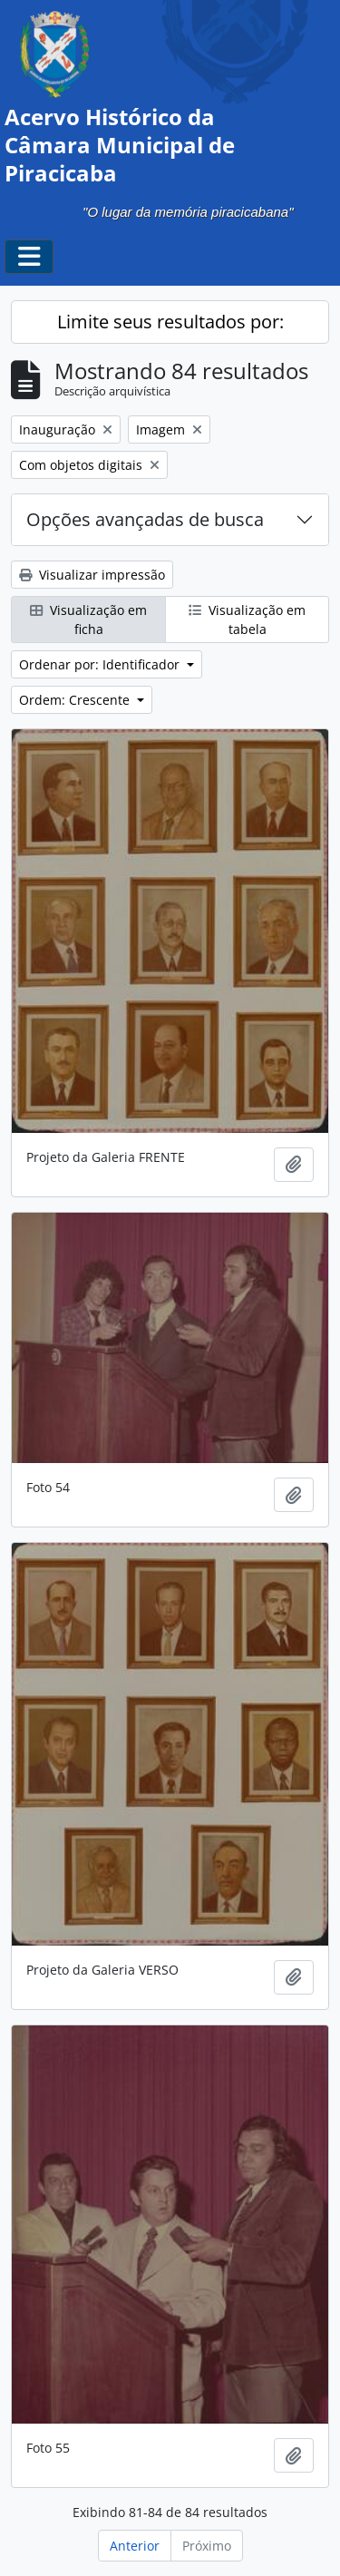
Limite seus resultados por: (170, 321)
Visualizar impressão (92, 574)
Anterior (135, 2545)
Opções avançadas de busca (145, 519)
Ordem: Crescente (76, 699)
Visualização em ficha (88, 619)
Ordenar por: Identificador (101, 664)
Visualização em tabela (247, 619)
